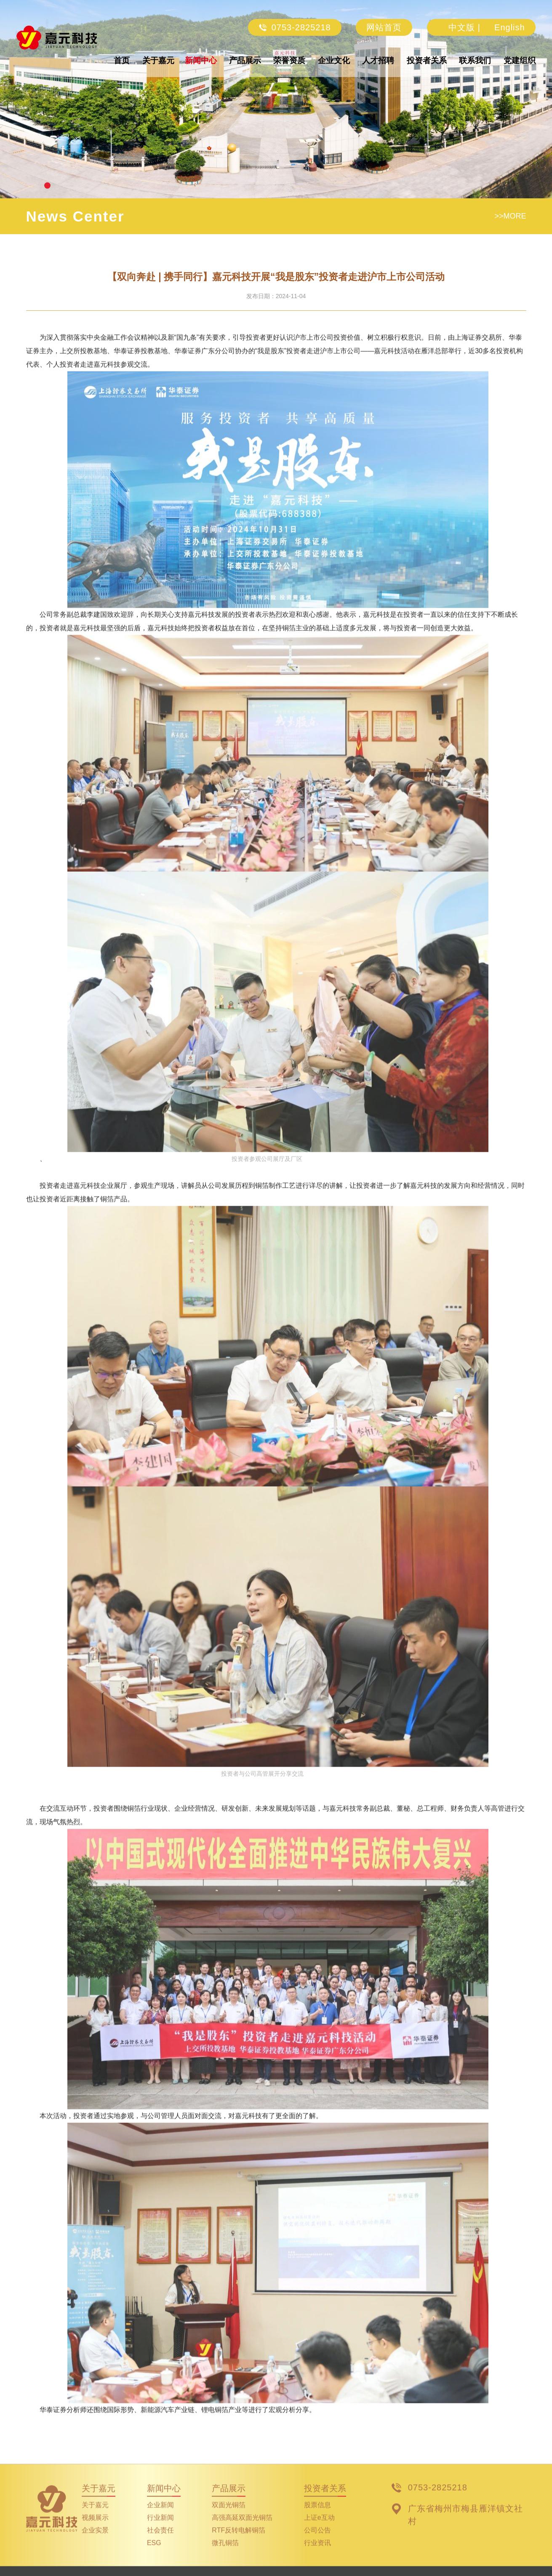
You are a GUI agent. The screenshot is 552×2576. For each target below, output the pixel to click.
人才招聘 (378, 60)
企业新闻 (160, 2517)
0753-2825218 (295, 27)
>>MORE (510, 216)
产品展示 (245, 60)
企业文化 (334, 60)
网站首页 (384, 27)
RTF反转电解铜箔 (238, 2543)
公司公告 (317, 2543)
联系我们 (475, 60)
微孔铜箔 (225, 2555)
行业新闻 (160, 2530)
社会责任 (160, 2543)
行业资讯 (317, 2555)
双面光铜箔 (228, 2517)
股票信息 (317, 2517)
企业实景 (95, 2543)
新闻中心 (201, 60)
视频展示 (95, 2530)
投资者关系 (427, 60)
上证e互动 (319, 2530)
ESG (154, 2555)
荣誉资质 (289, 60)
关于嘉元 (158, 60)
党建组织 (520, 60)
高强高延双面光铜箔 (242, 2530)
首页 (122, 60)
